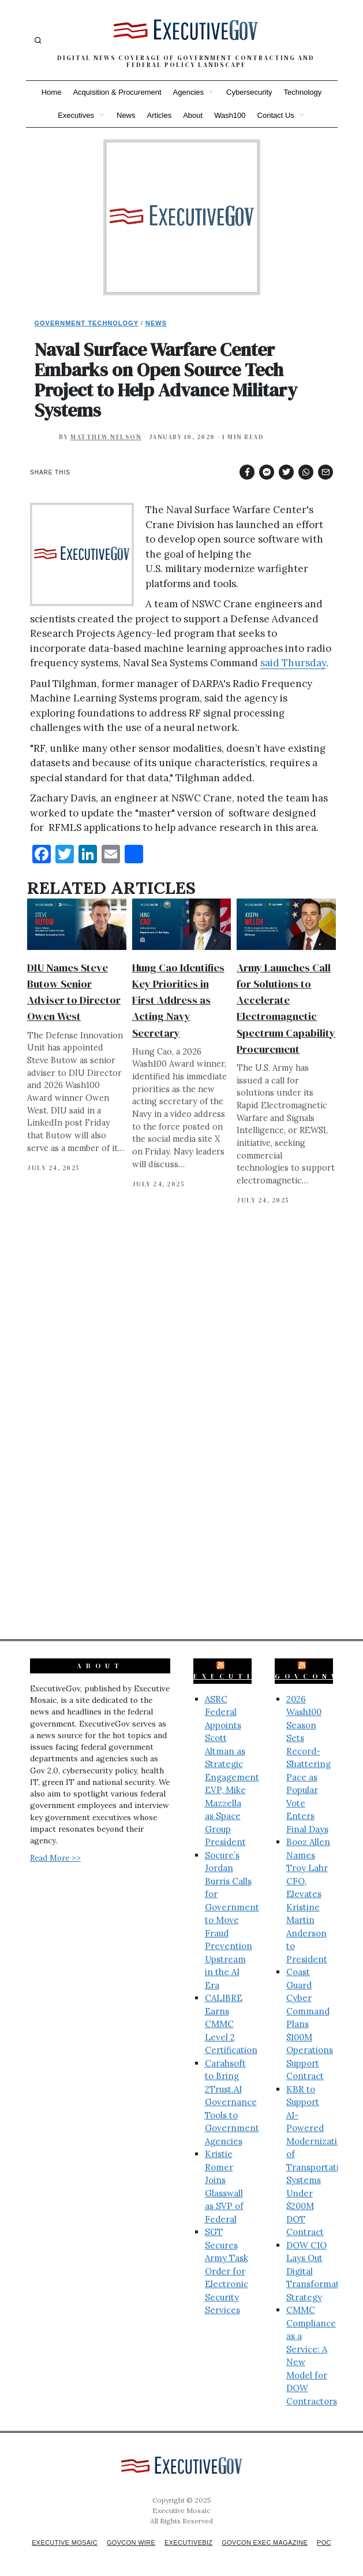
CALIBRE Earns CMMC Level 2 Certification (231, 2014)
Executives (76, 115)
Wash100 (229, 115)
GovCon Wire (139, 2532)
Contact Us (275, 115)
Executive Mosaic (68, 2532)
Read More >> (55, 1848)
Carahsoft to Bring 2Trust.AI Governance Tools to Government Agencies (232, 2091)
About (193, 115)
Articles (159, 115)
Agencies (188, 92)
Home (52, 92)
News (126, 115)
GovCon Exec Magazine (284, 2532)
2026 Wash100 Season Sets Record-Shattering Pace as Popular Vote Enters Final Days (308, 1753)
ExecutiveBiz (245, 1666)
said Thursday (293, 662)
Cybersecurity (249, 92)
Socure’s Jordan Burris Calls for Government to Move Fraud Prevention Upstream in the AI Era (232, 1909)
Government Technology (87, 323)
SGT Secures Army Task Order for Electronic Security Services (226, 2261)
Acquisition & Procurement (117, 92)
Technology (303, 92)
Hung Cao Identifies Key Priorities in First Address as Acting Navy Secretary (178, 1000)
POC (186, 2541)
